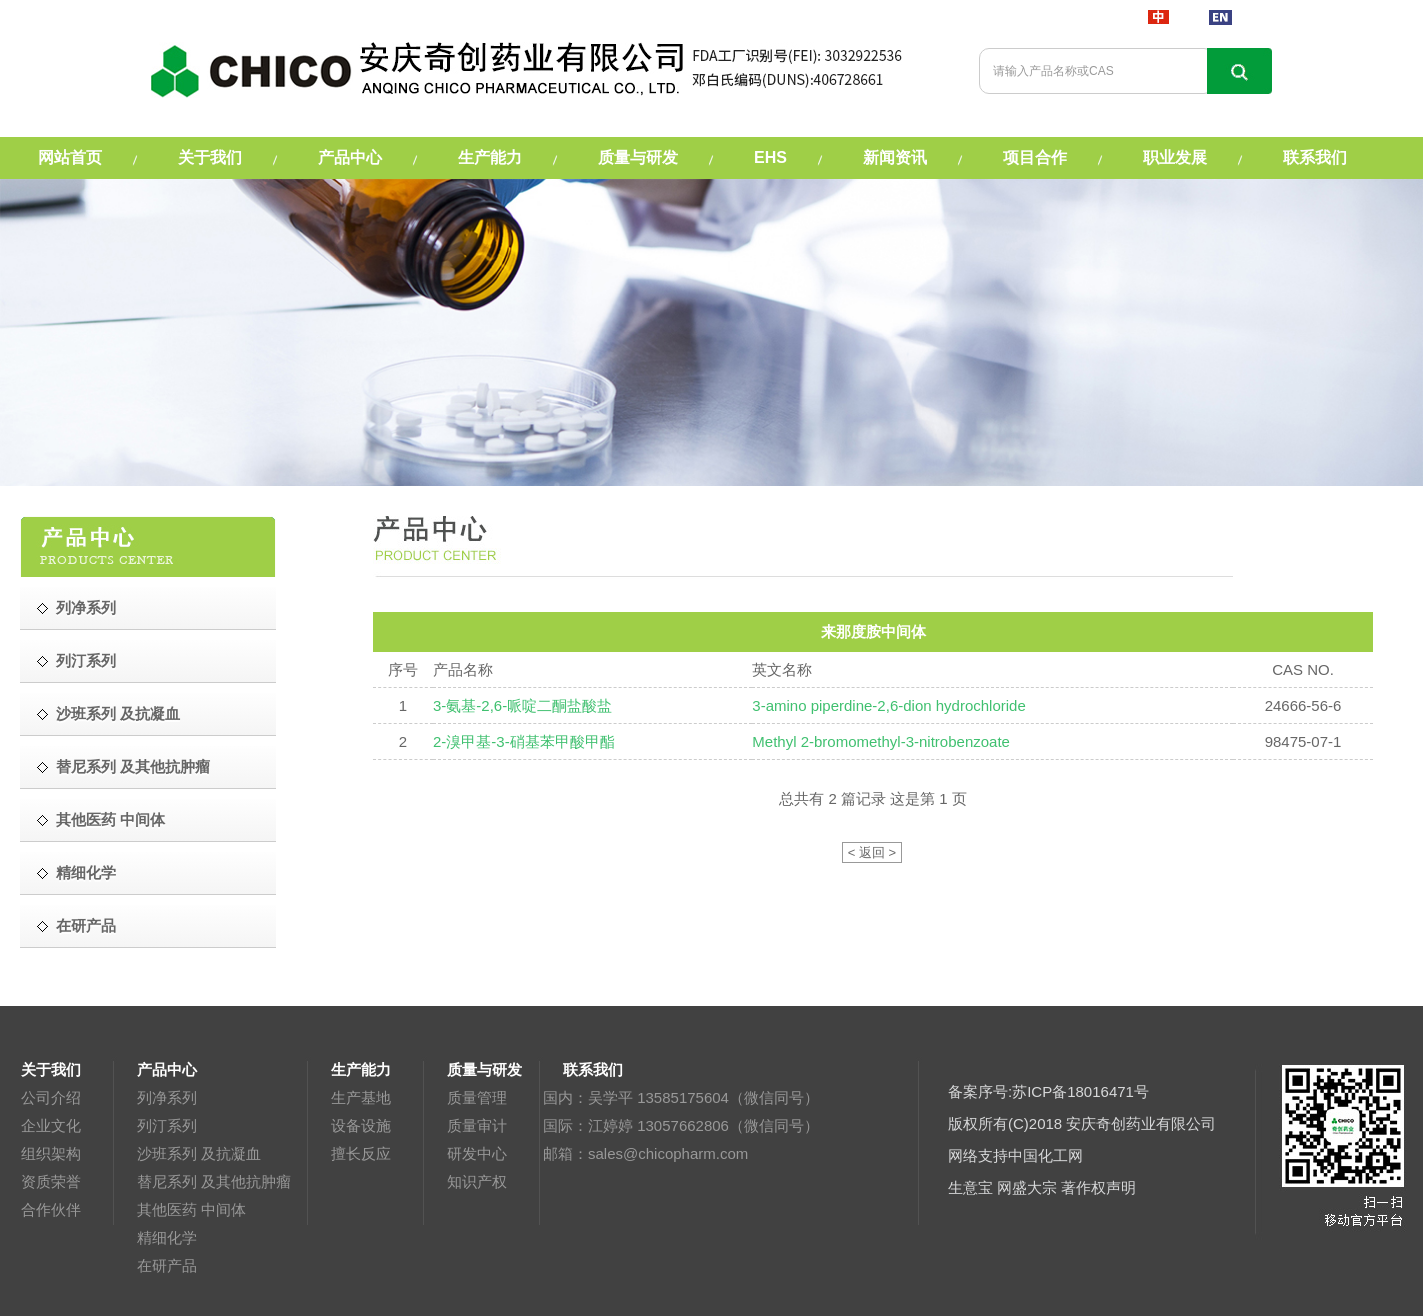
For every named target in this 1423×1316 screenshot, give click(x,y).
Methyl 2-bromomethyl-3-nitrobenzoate (881, 741)
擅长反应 (361, 1153)
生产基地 (361, 1097)
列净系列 (167, 1097)
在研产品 (167, 1265)
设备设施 (361, 1125)
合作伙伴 (51, 1209)
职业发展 (1175, 157)
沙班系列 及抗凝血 (199, 1153)
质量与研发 (638, 157)
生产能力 (490, 157)
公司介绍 (51, 1097)
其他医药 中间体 (191, 1209)
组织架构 (51, 1153)
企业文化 (51, 1125)
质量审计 (477, 1125)
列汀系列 (167, 1125)
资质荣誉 (51, 1181)
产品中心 (350, 157)
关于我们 (210, 157)
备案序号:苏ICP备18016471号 (1048, 1091)
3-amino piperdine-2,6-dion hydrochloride (889, 705)
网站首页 (70, 157)
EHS (770, 157)
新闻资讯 (895, 157)
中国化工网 (1045, 1155)
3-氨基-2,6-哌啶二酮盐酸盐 (522, 705)
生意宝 (970, 1187)
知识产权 (477, 1181)
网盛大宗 (1027, 1187)
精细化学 (167, 1237)
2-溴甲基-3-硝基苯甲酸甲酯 (524, 741)
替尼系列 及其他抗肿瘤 (214, 1181)
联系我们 (1315, 157)
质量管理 (477, 1097)
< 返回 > (872, 852)
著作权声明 (1098, 1187)
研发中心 (477, 1153)
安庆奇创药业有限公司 (1141, 1123)
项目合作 (1035, 157)
